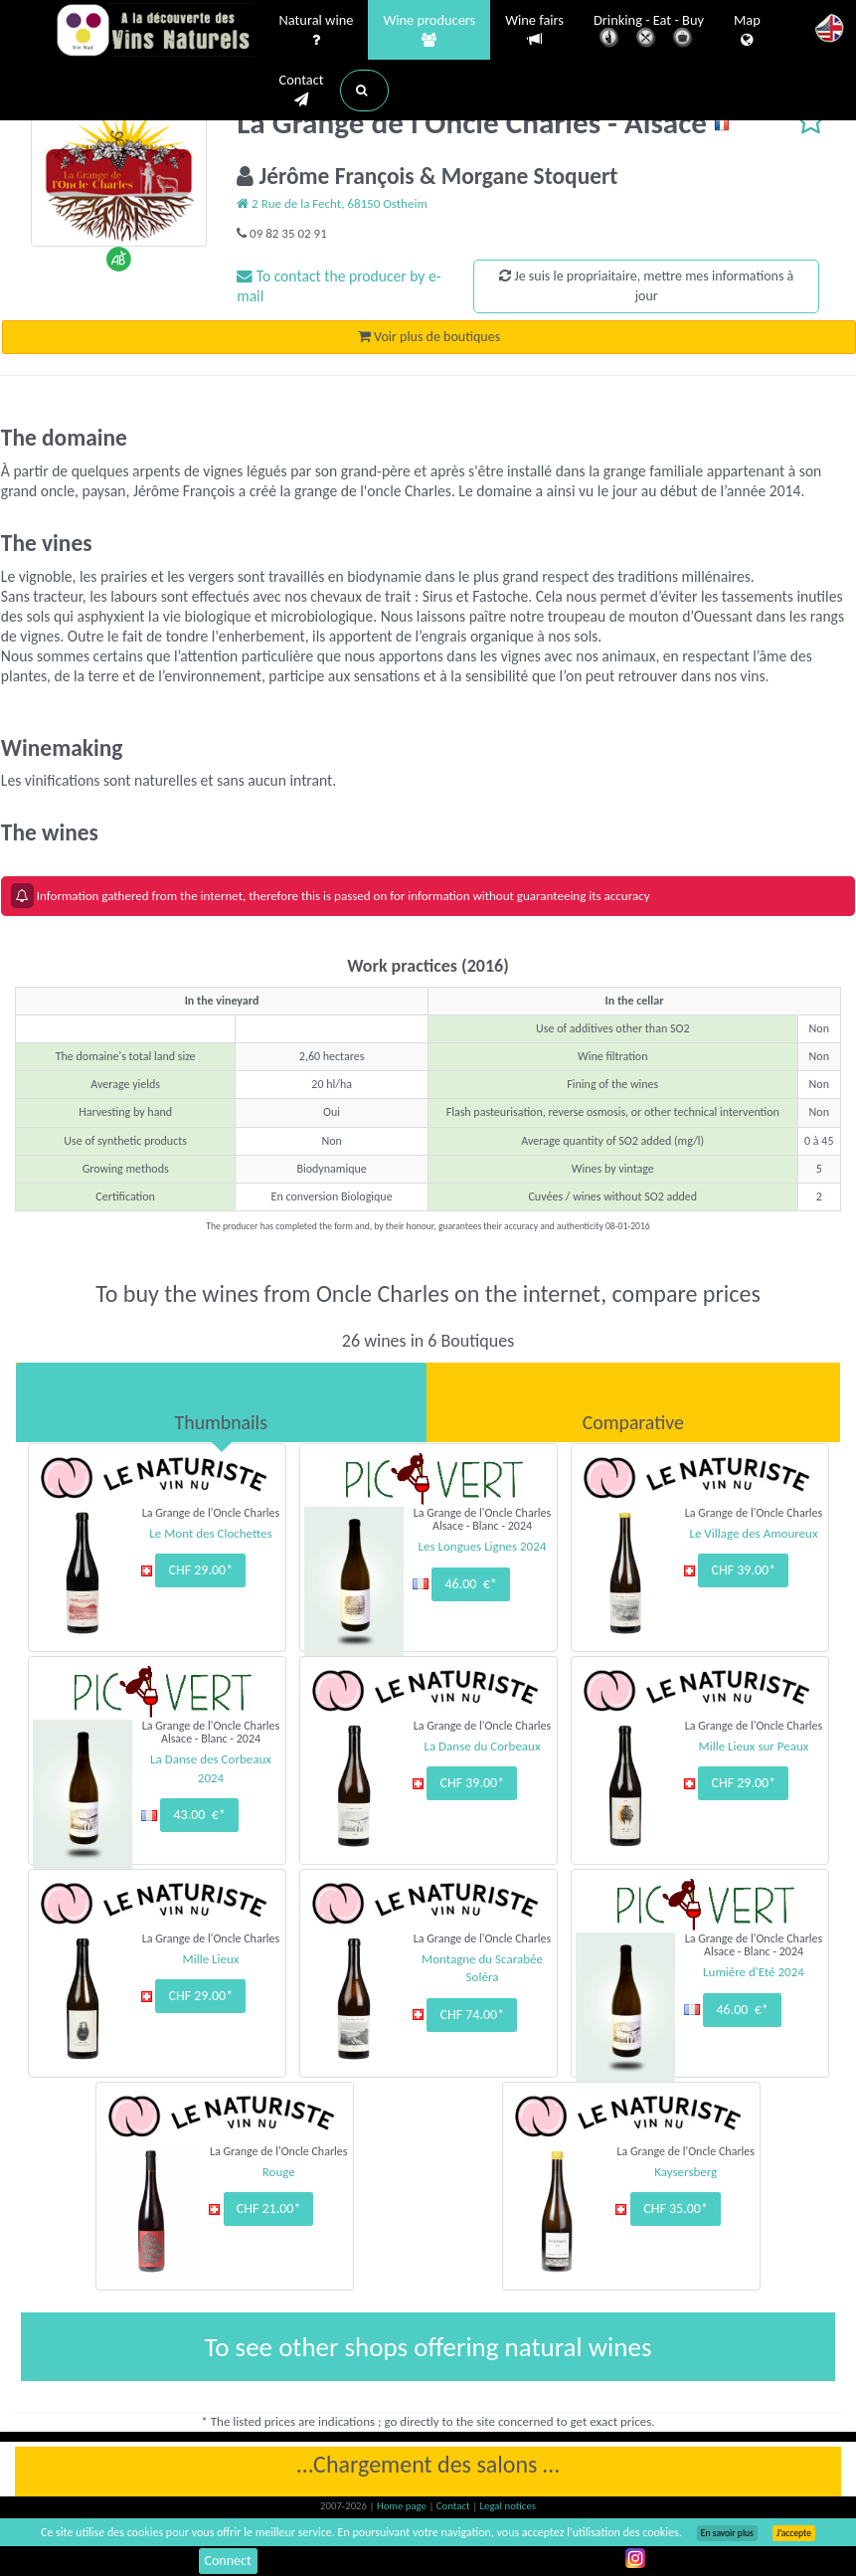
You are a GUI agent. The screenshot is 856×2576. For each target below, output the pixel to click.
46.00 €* (470, 1583)
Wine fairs (534, 30)
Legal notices (508, 2505)
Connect (228, 2560)
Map (747, 31)
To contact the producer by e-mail (338, 286)
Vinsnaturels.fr (155, 32)
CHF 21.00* (269, 2208)
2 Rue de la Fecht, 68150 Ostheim (332, 203)
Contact (301, 90)
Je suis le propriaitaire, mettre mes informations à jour (646, 286)
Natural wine (316, 31)
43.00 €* (199, 1814)
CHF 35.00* (675, 2208)
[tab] (221, 1402)
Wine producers (429, 31)
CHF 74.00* (471, 2014)
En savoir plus (727, 2533)
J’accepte (793, 2533)
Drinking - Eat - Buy (649, 32)
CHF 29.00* (200, 1570)
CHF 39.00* (743, 1570)
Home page (403, 2505)
